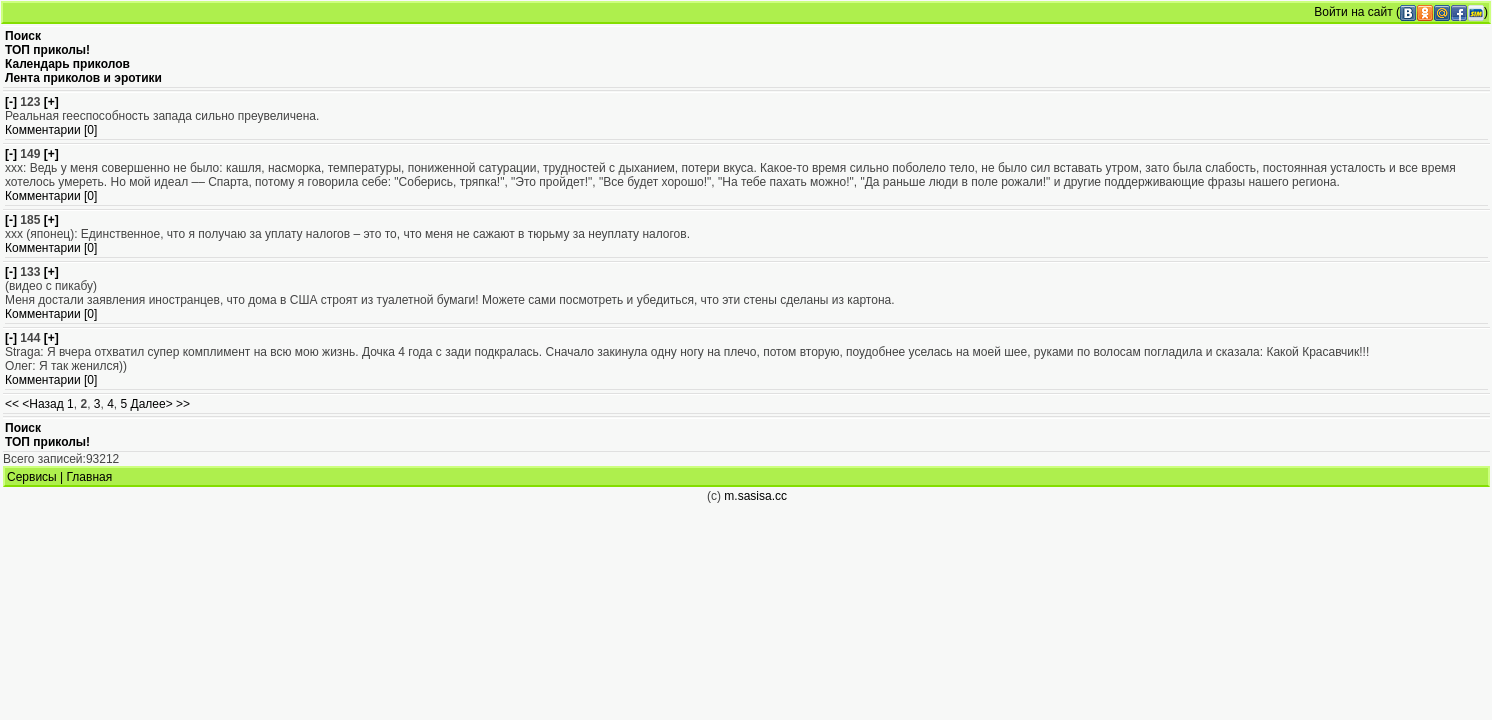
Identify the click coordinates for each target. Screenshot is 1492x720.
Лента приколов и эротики (83, 78)
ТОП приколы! (47, 50)
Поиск (23, 36)
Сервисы (32, 477)
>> (183, 404)
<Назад (42, 404)
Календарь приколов (67, 64)
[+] (51, 102)
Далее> (152, 404)
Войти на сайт (1353, 12)
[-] (11, 102)
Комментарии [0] (51, 130)
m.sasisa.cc (755, 496)
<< (12, 404)
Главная (90, 477)
